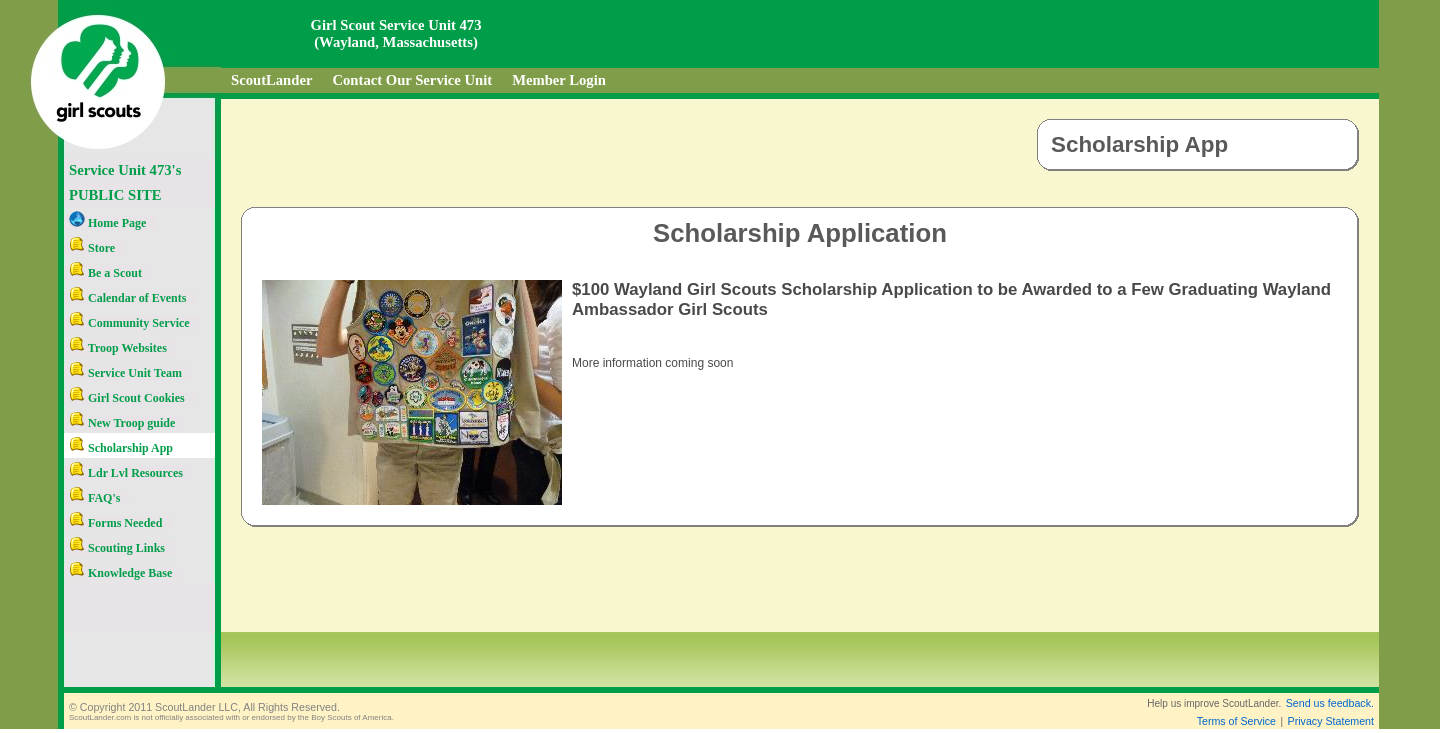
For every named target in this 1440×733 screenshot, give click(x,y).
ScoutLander (271, 80)
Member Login (559, 80)
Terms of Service (1236, 721)
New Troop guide (122, 423)
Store (92, 248)
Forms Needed (115, 523)
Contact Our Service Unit (412, 80)
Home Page (107, 223)
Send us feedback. (1330, 703)
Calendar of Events (127, 298)
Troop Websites (118, 348)
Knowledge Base (120, 573)
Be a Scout (105, 273)
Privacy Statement (1331, 721)
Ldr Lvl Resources (126, 473)
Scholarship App (121, 448)
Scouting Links (117, 548)
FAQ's (94, 498)
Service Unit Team (125, 373)
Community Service (129, 323)
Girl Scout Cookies (127, 398)
